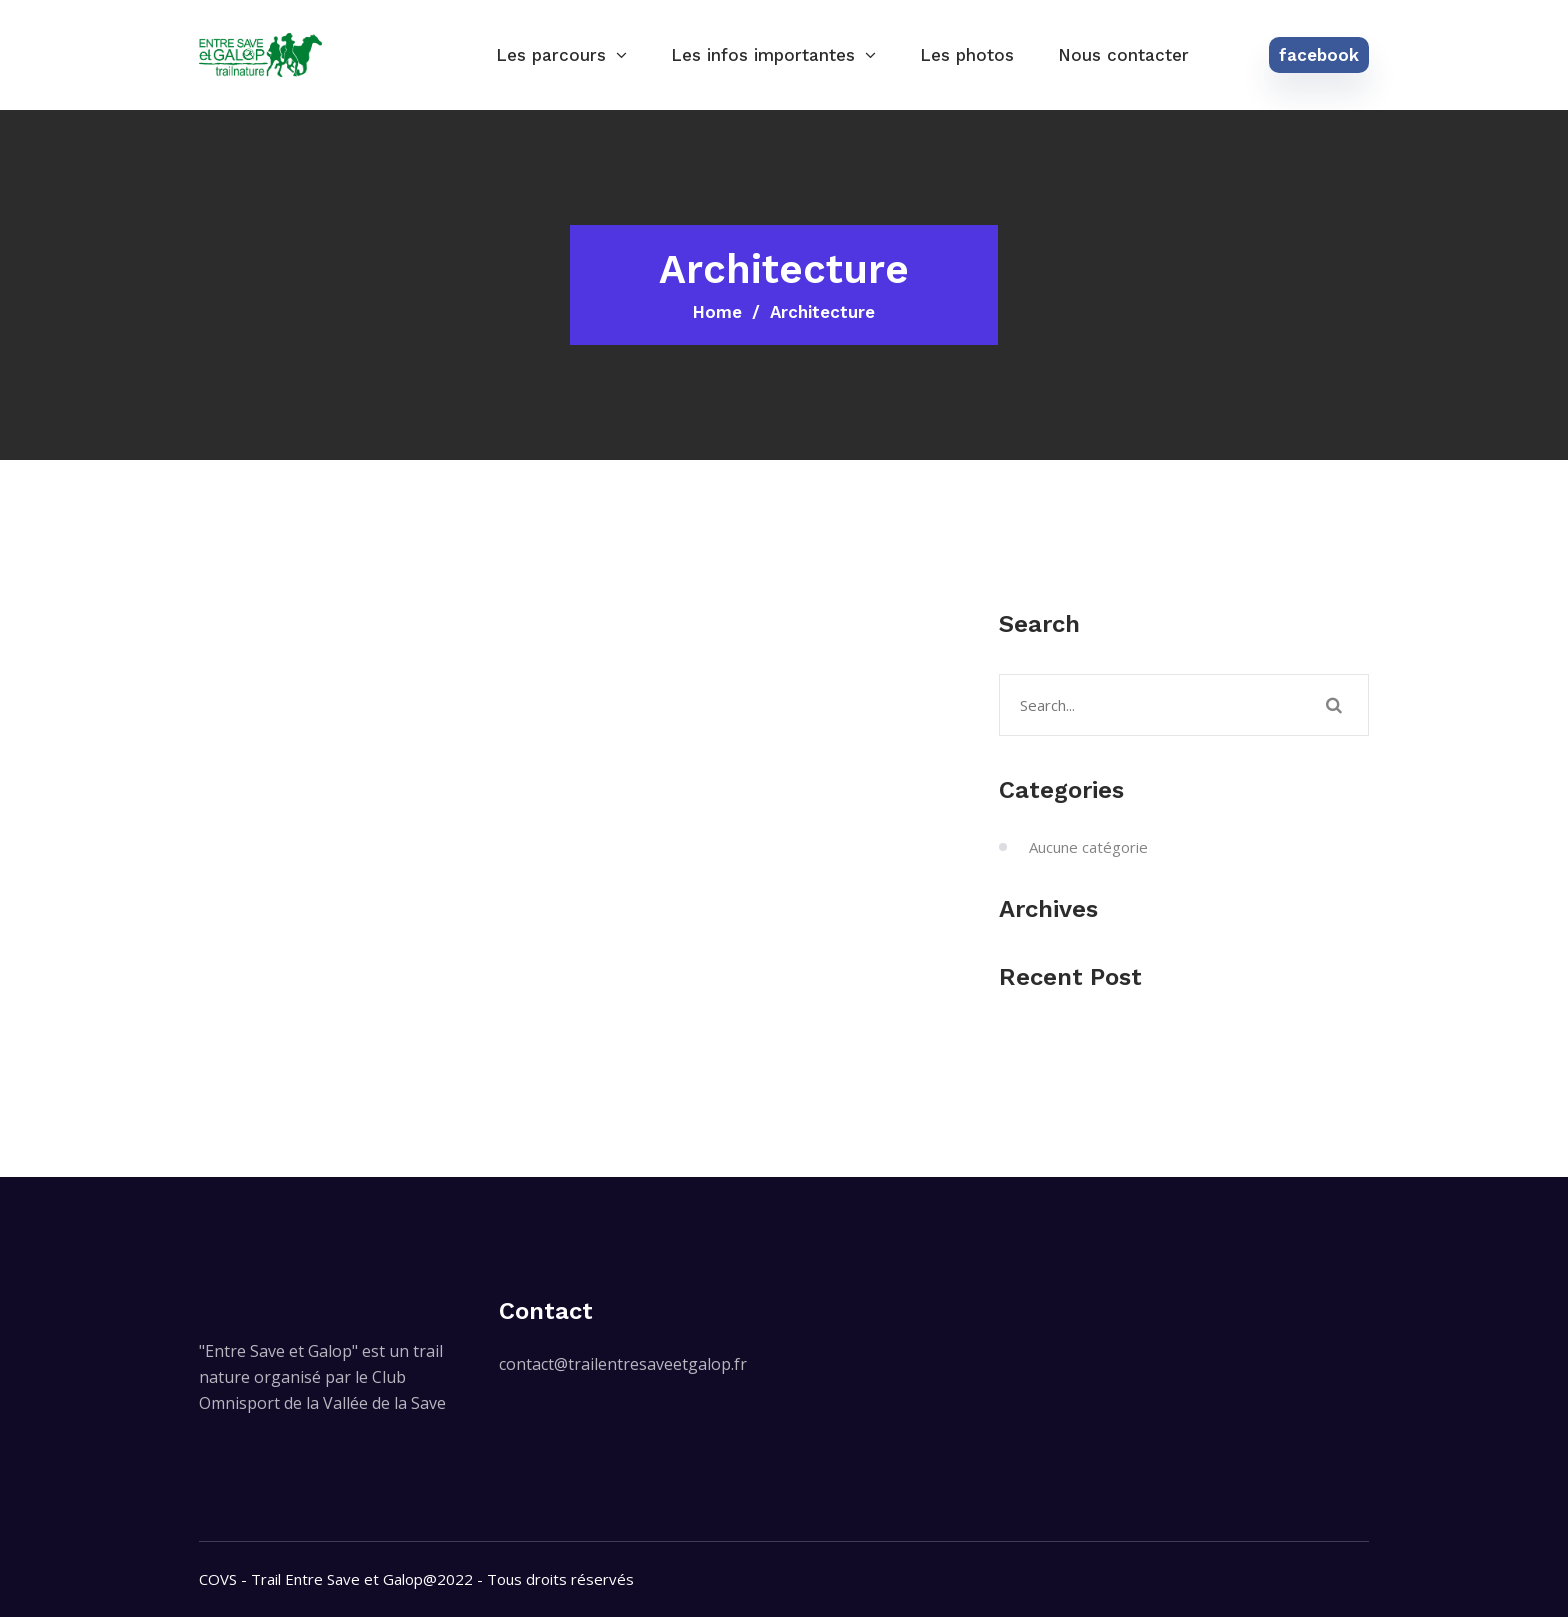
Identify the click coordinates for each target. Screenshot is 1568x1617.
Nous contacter (1123, 55)
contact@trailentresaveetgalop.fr (623, 1364)
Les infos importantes (763, 55)
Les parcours (551, 55)
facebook (1319, 55)
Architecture (822, 312)
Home (717, 312)
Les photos (967, 55)
